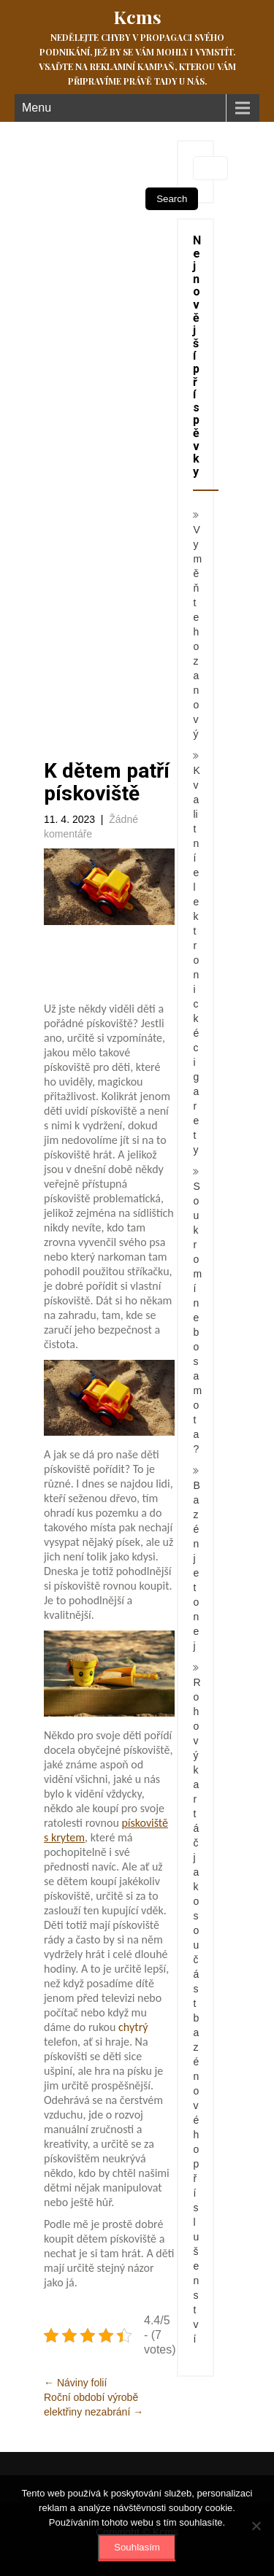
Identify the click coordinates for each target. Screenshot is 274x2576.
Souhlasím (137, 2547)
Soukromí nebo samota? (197, 1317)
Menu (36, 107)
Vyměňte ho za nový (197, 632)
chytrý (131, 2027)
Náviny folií (75, 2383)
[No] (255, 2525)
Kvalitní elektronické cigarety (196, 960)
